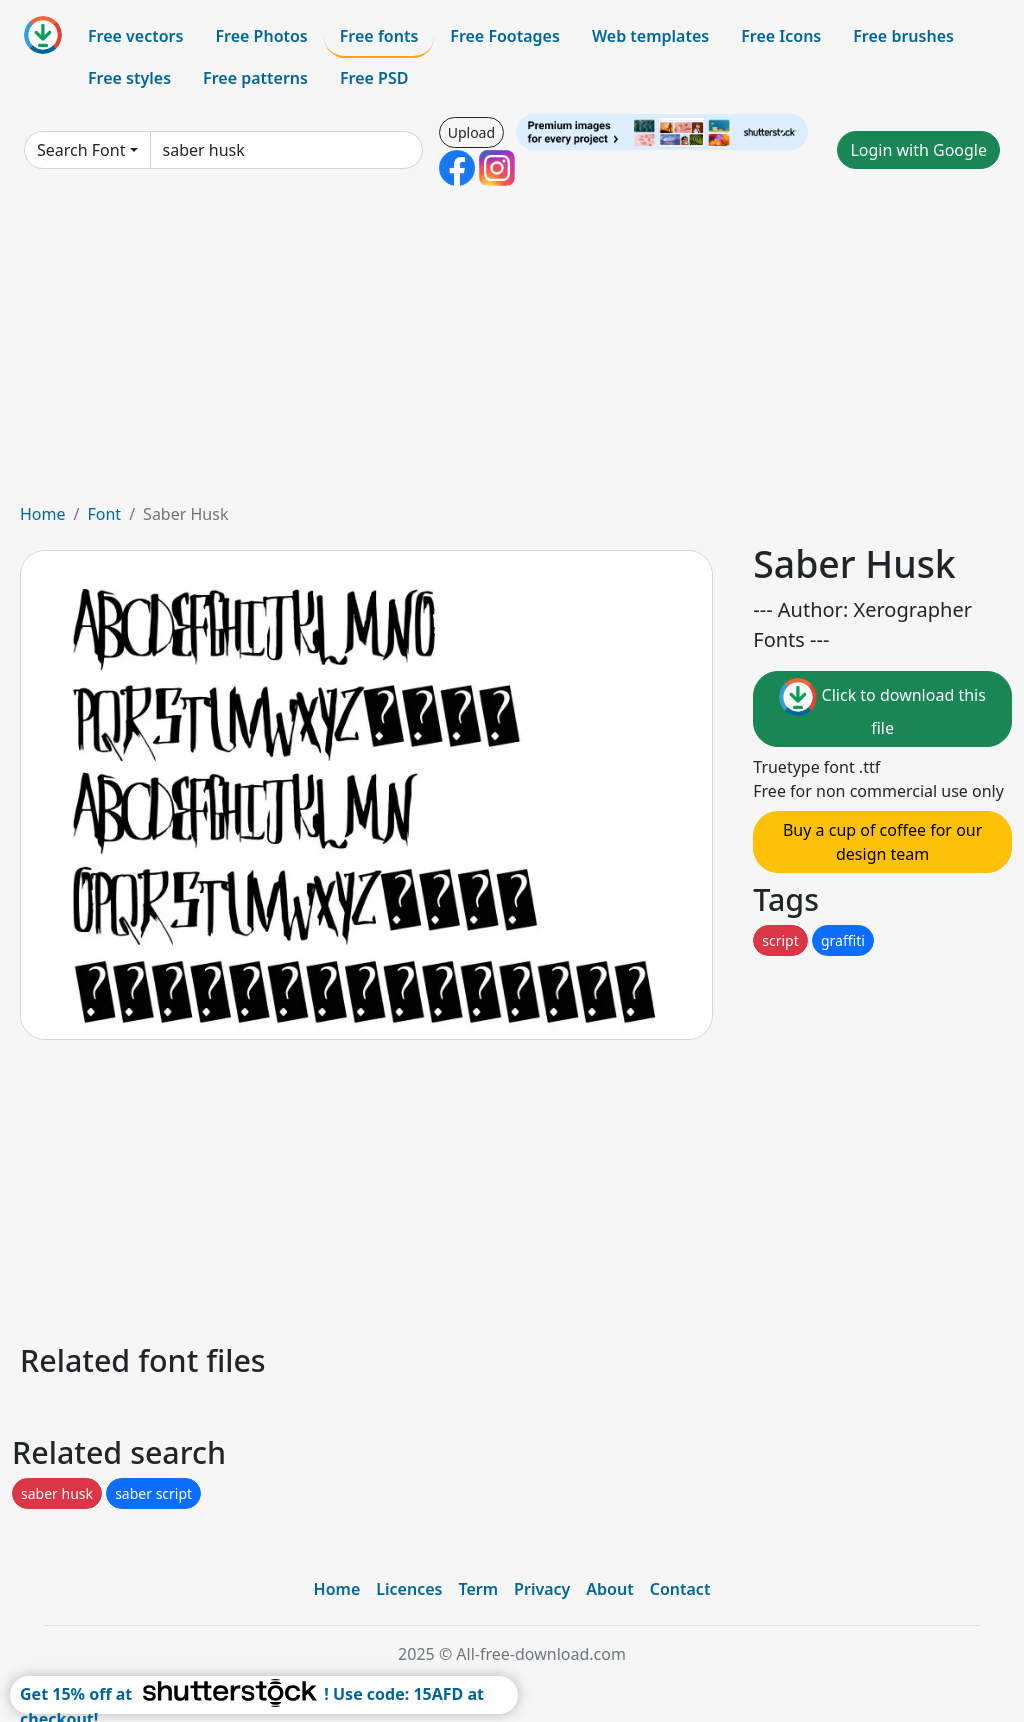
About (609, 1589)
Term (478, 1589)
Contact (680, 1589)
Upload (471, 132)
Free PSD (374, 78)
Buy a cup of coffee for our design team (882, 842)
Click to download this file (882, 708)
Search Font (81, 150)
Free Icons (781, 36)
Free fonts (379, 36)
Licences (409, 1589)
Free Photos (261, 36)
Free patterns (255, 78)
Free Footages (505, 36)
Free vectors (135, 36)
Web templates (650, 36)
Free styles (129, 78)
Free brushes (903, 36)
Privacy (542, 1589)
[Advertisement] (512, 352)
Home (43, 514)
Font (104, 514)
